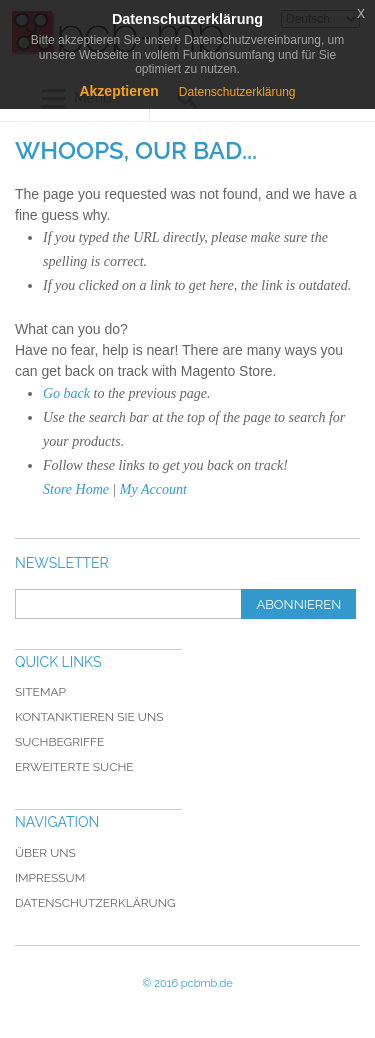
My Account (153, 489)
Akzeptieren (118, 91)
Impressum (50, 878)
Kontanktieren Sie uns (89, 717)
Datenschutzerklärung (95, 903)
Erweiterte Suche (74, 767)
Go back (66, 393)
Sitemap (40, 692)
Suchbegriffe (59, 742)
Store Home (76, 489)
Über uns (45, 853)
